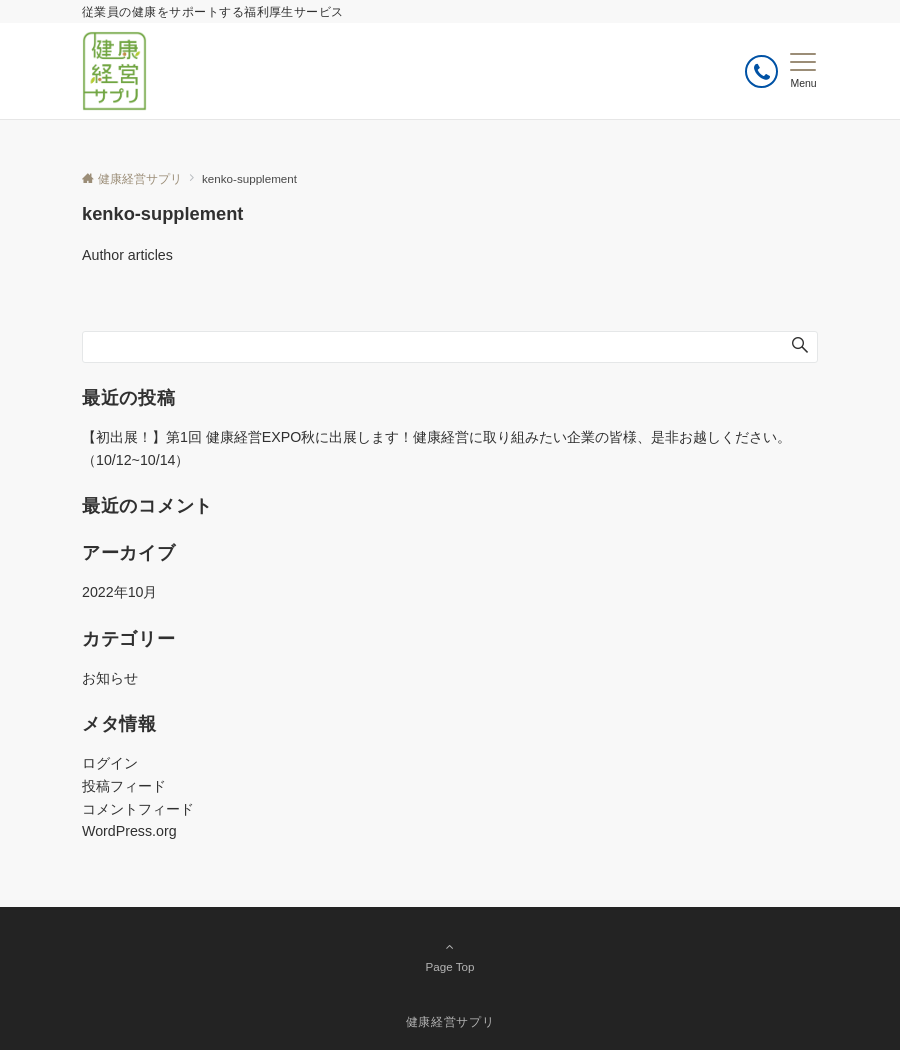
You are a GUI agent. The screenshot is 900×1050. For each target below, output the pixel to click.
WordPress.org (129, 831)
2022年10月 (119, 592)
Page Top (450, 956)
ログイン (110, 763)
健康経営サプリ (450, 1021)
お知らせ (110, 678)
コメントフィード (138, 809)
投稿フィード (124, 786)
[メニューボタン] (803, 71)
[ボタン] (761, 71)
